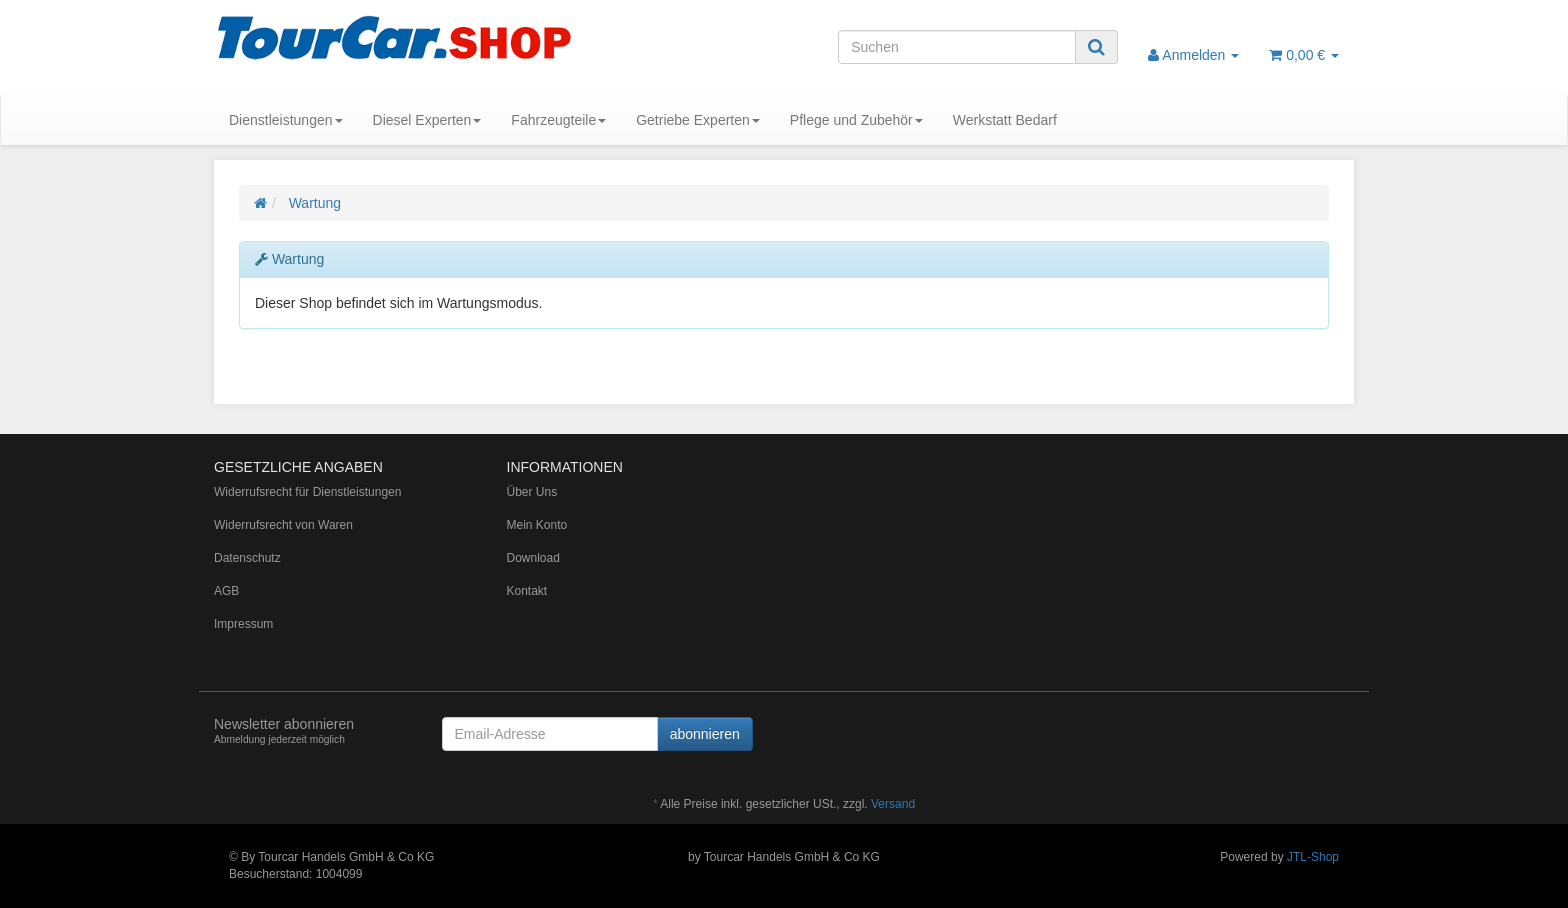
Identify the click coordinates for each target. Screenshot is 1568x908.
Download (533, 558)
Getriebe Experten (698, 120)
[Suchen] (957, 47)
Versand (893, 804)
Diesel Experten (427, 120)
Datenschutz (247, 558)
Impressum (243, 624)
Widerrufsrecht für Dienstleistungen (307, 492)
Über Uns (532, 492)
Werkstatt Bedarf (1005, 120)
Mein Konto (537, 525)
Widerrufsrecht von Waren (283, 525)
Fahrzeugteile (558, 120)
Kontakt (527, 591)
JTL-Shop (1313, 857)
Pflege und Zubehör (856, 120)
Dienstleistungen (286, 120)
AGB (226, 591)
